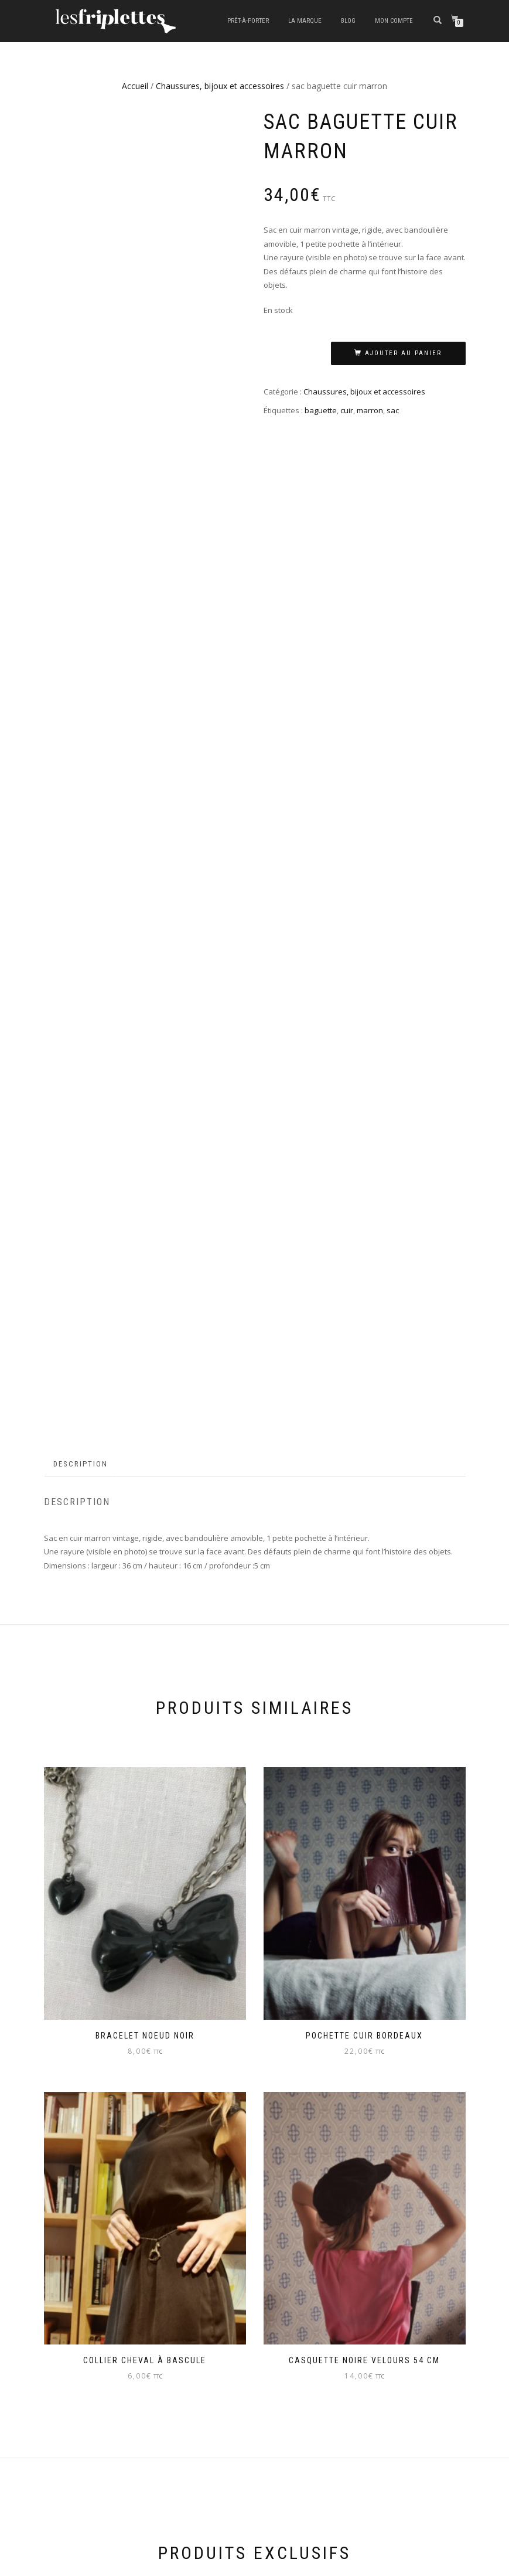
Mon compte (394, 21)
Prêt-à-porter (248, 21)
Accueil (135, 85)
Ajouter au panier (403, 353)
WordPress (127, 2561)
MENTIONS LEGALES (79, 2388)
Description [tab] (80, 1088)
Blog (348, 21)
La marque (305, 21)
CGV (51, 2413)
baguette (321, 410)
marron (370, 410)
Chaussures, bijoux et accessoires (220, 85)
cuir (346, 410)
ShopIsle (57, 2561)
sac (393, 410)
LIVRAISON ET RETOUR (82, 2439)
